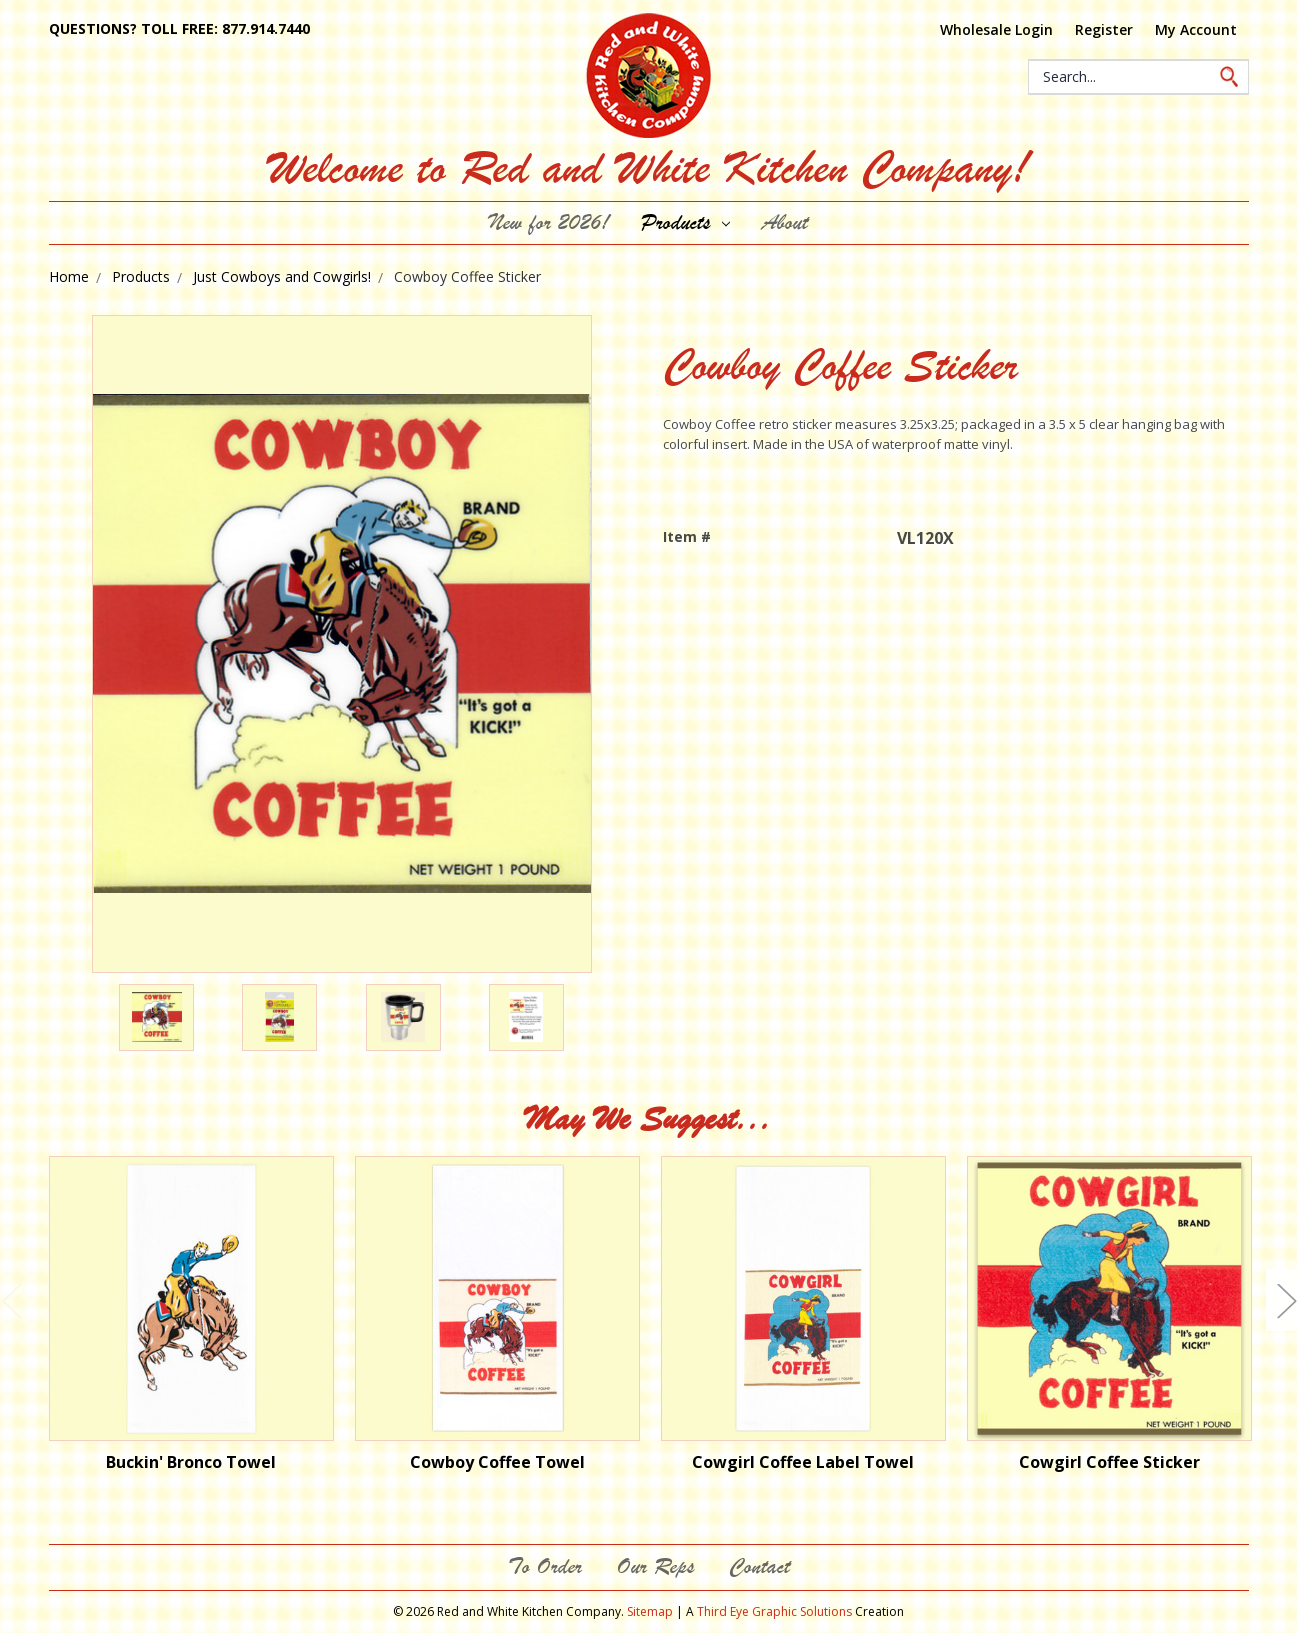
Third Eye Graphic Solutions (774, 1611)
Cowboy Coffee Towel (497, 1462)
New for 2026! (549, 222)
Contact (759, 1566)
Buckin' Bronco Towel (191, 1462)
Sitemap (650, 1611)
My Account (1196, 29)
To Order (545, 1566)
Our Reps (655, 1566)
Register (1104, 29)
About (785, 222)
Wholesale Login (996, 29)
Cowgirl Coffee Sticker (1109, 1462)
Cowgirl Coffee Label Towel (803, 1462)
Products (685, 222)
